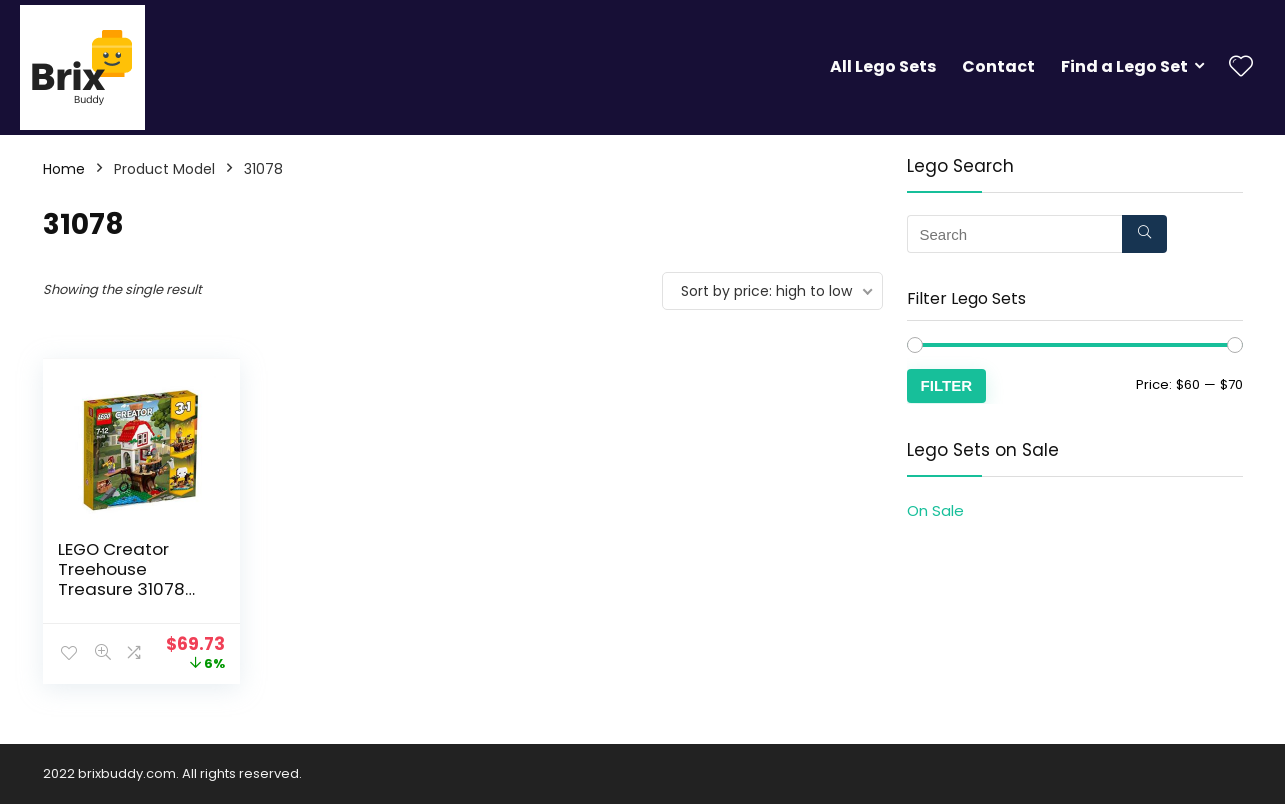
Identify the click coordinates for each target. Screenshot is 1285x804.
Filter (947, 385)
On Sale (935, 510)
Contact (998, 66)
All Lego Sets (883, 66)
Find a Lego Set (1124, 66)
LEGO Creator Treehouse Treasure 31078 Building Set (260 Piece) (129, 589)
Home (64, 169)
